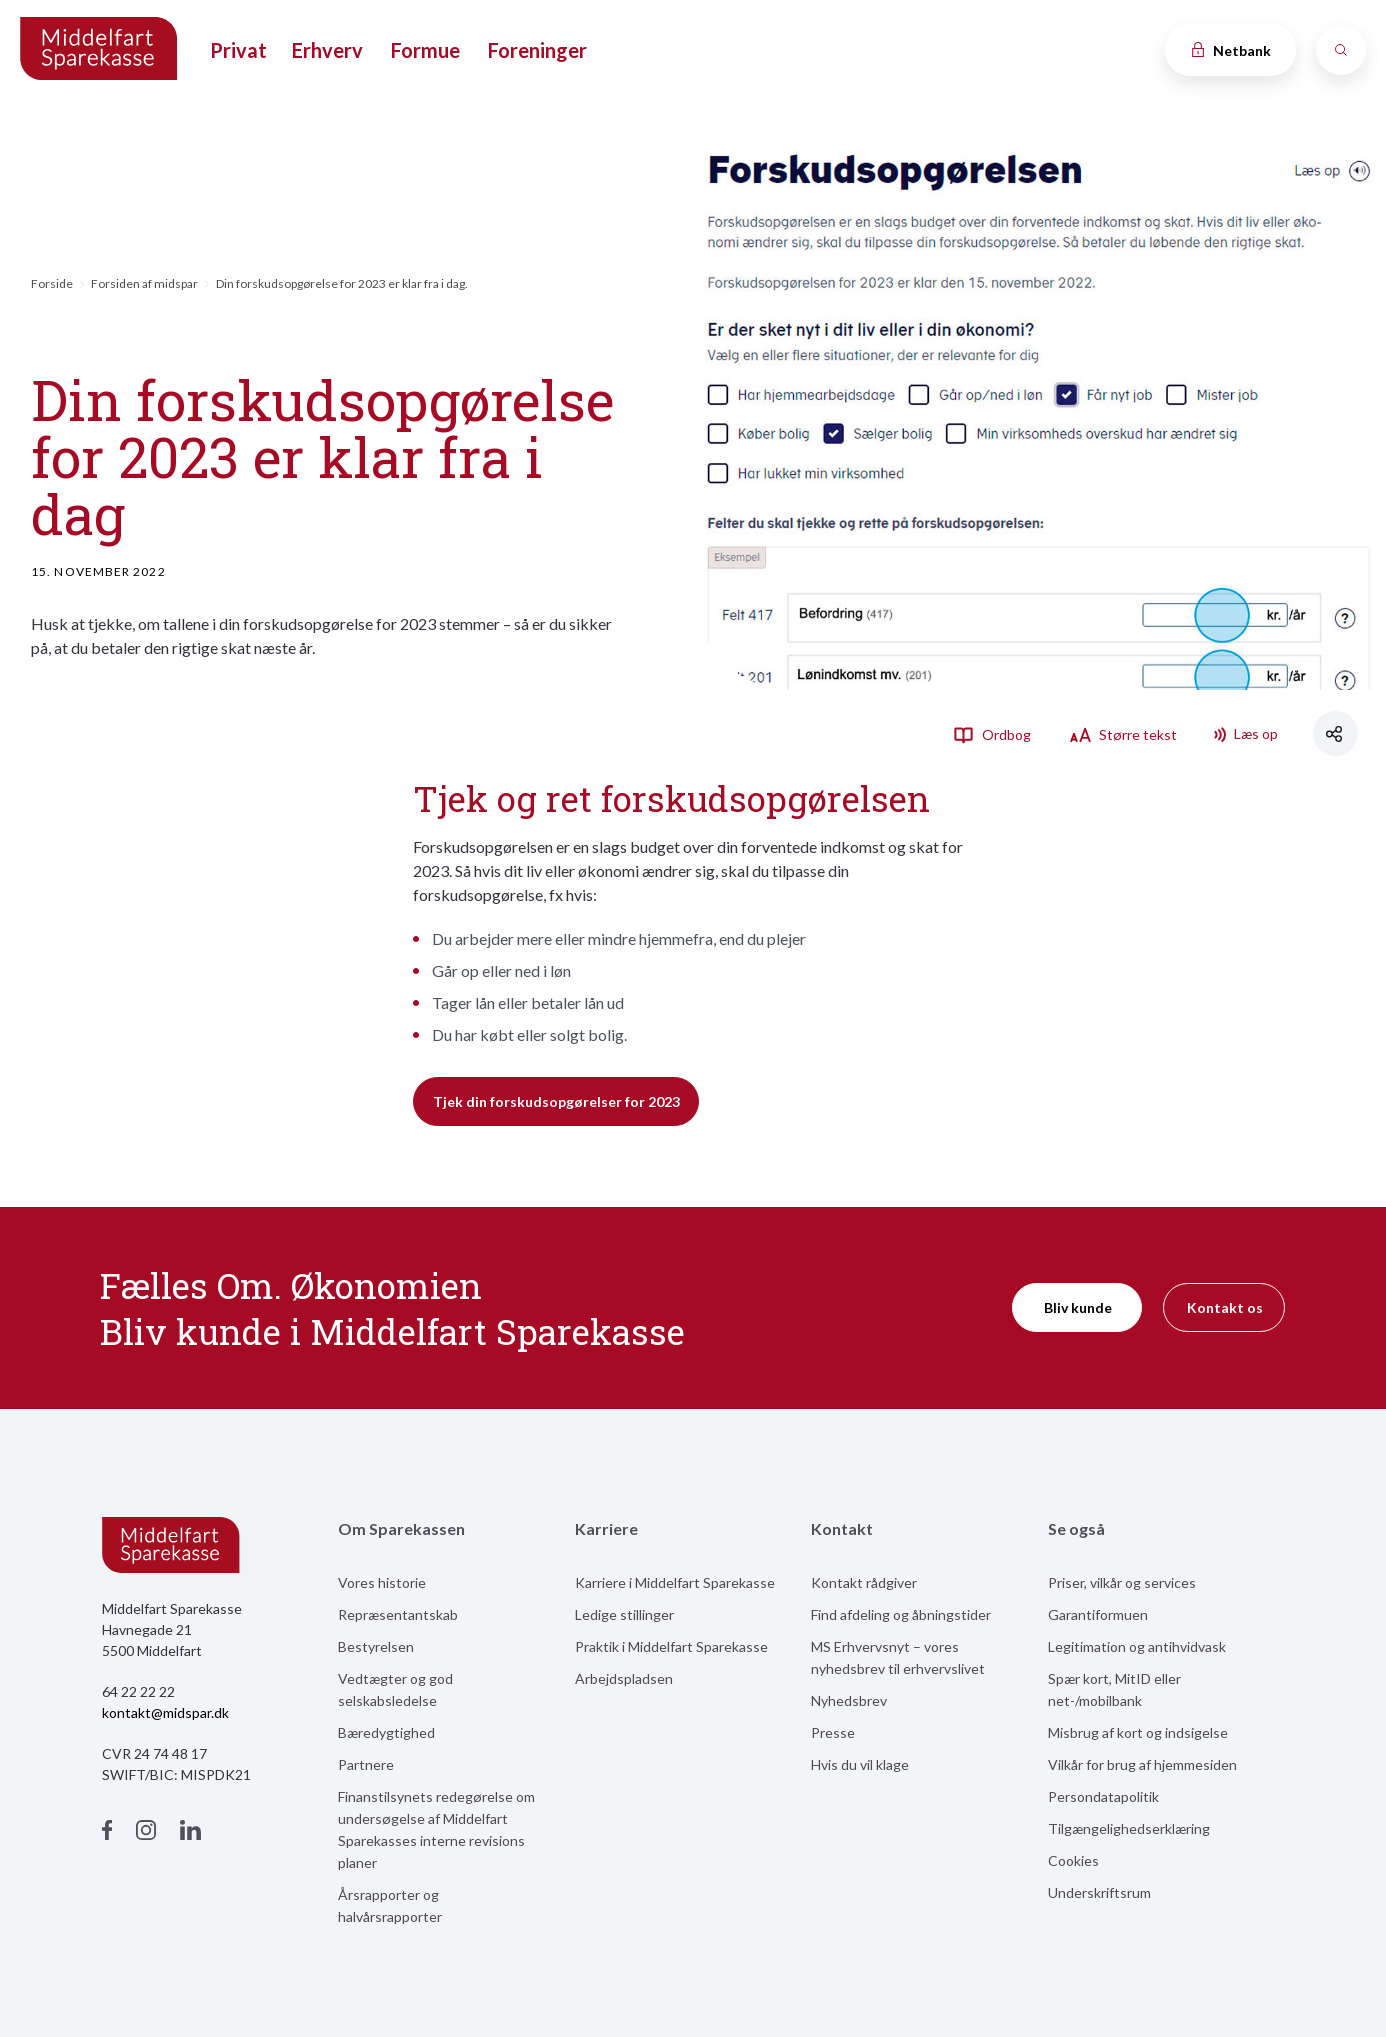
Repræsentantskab (398, 1614)
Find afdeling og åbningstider (901, 1614)
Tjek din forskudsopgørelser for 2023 (556, 1101)
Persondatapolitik (1103, 1796)
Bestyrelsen (376, 1646)
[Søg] (1341, 50)
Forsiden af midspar (144, 283)
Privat (238, 50)
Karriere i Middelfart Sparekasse (675, 1582)
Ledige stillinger (624, 1614)
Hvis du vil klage (860, 1764)
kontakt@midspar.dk (165, 1712)
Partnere (366, 1764)
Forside (52, 283)
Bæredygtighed (386, 1732)
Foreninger (537, 50)
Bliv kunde (1078, 1307)
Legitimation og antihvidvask (1137, 1646)
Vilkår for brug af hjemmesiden (1142, 1764)
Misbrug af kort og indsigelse (1138, 1732)
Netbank (1230, 50)
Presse (833, 1732)
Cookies (1073, 1860)
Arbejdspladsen (624, 1678)
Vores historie (382, 1582)
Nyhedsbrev (849, 1700)
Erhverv (327, 50)
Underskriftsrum (1099, 1892)
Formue (425, 50)
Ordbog (992, 734)
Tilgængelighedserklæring (1129, 1828)
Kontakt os (1225, 1307)
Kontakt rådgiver (864, 1582)
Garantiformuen (1098, 1614)
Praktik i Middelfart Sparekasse (671, 1646)
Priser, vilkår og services (1122, 1582)
